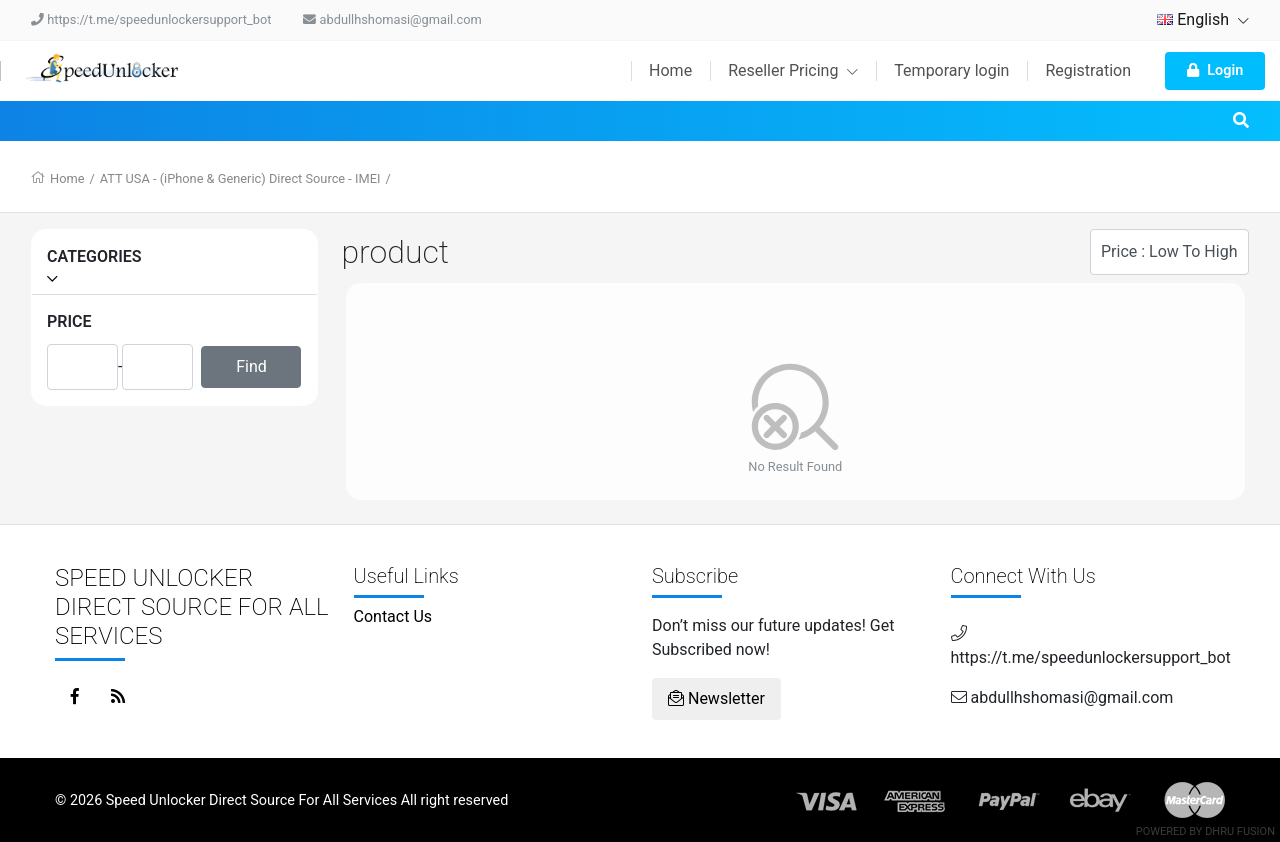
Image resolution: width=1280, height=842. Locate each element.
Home (670, 70)
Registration (1088, 70)
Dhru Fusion (1240, 831)
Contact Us (393, 616)
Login (1215, 70)
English (1203, 19)
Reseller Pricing (793, 70)
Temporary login (951, 70)
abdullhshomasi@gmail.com (392, 19)
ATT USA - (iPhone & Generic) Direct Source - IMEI (240, 178)
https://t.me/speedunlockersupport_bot (151, 19)
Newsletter (716, 698)
